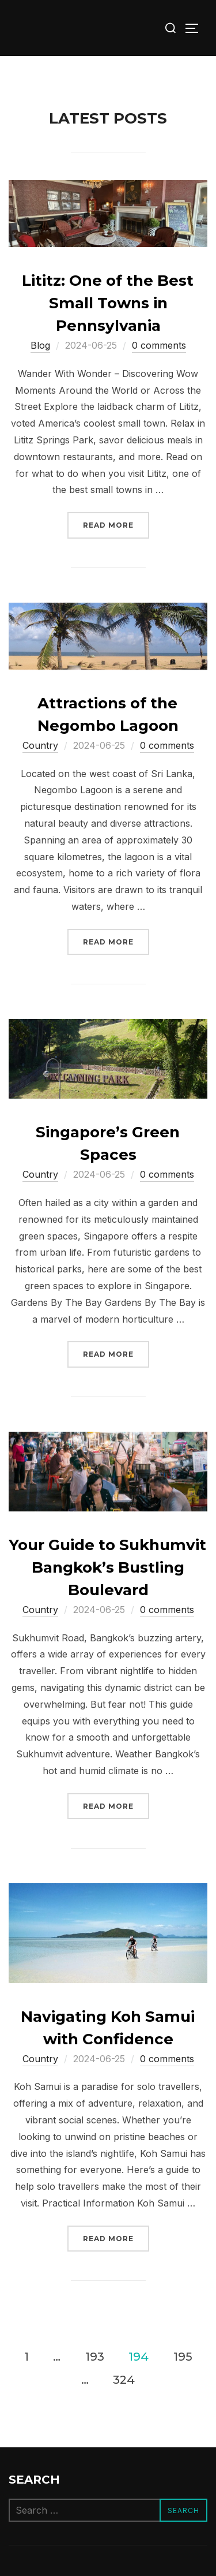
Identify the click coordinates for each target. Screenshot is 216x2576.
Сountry (40, 745)
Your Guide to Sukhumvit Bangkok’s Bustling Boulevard (107, 1567)
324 (124, 2379)
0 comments (159, 345)
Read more (116, 523)
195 (182, 2356)
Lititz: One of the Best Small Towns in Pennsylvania (108, 303)
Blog (40, 345)
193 (94, 2356)
